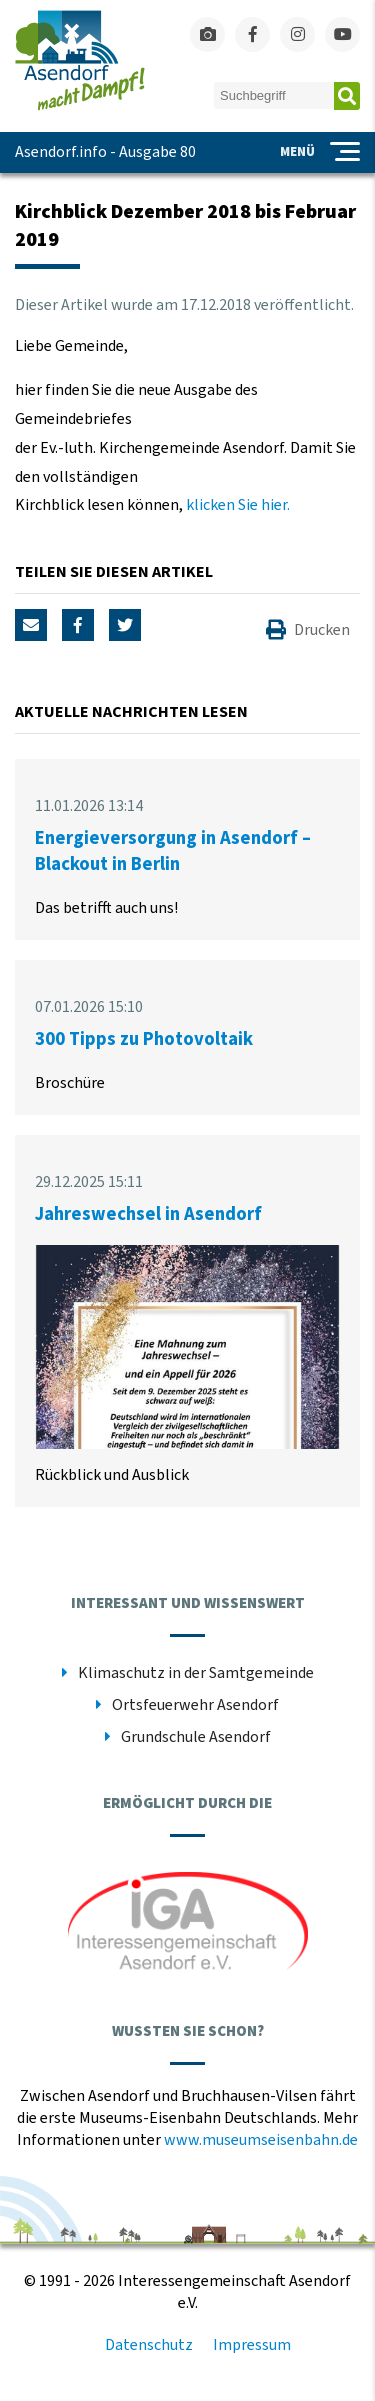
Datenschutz (149, 2345)
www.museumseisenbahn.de (261, 2140)
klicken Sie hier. (238, 505)
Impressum (252, 2345)
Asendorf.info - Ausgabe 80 (105, 152)
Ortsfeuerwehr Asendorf (195, 1705)
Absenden (347, 96)
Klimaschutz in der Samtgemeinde (196, 1673)
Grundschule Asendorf (196, 1737)
